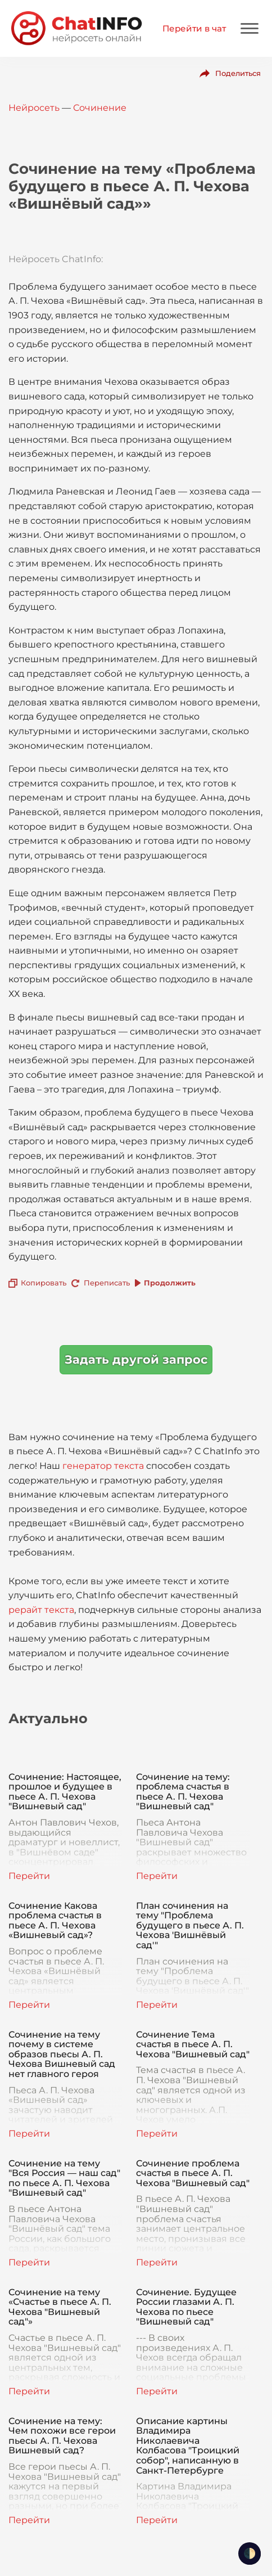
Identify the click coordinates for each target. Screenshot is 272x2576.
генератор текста (103, 1465)
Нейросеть (34, 107)
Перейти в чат (194, 28)
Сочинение (99, 107)
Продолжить (170, 1282)
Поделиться (238, 73)
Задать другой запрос (136, 1359)
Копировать (43, 1282)
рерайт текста (41, 1609)
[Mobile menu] (249, 28)
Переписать (107, 1282)
